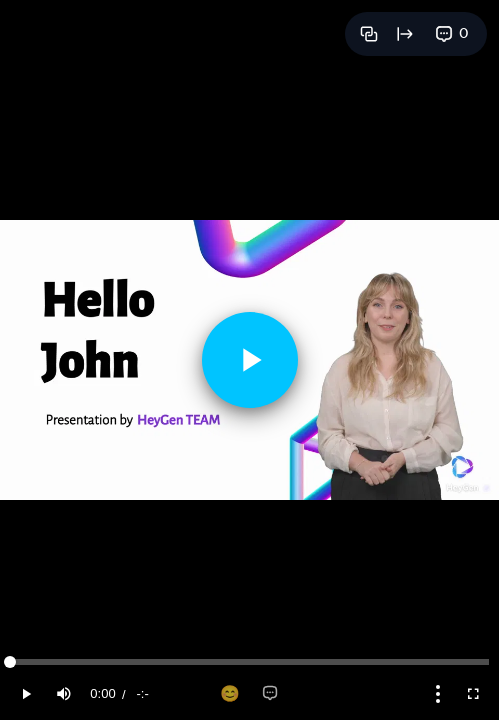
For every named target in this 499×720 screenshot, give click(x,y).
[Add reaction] (230, 694)
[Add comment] (270, 694)
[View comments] (452, 34)
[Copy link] (369, 34)
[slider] (249, 662)
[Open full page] (405, 34)
